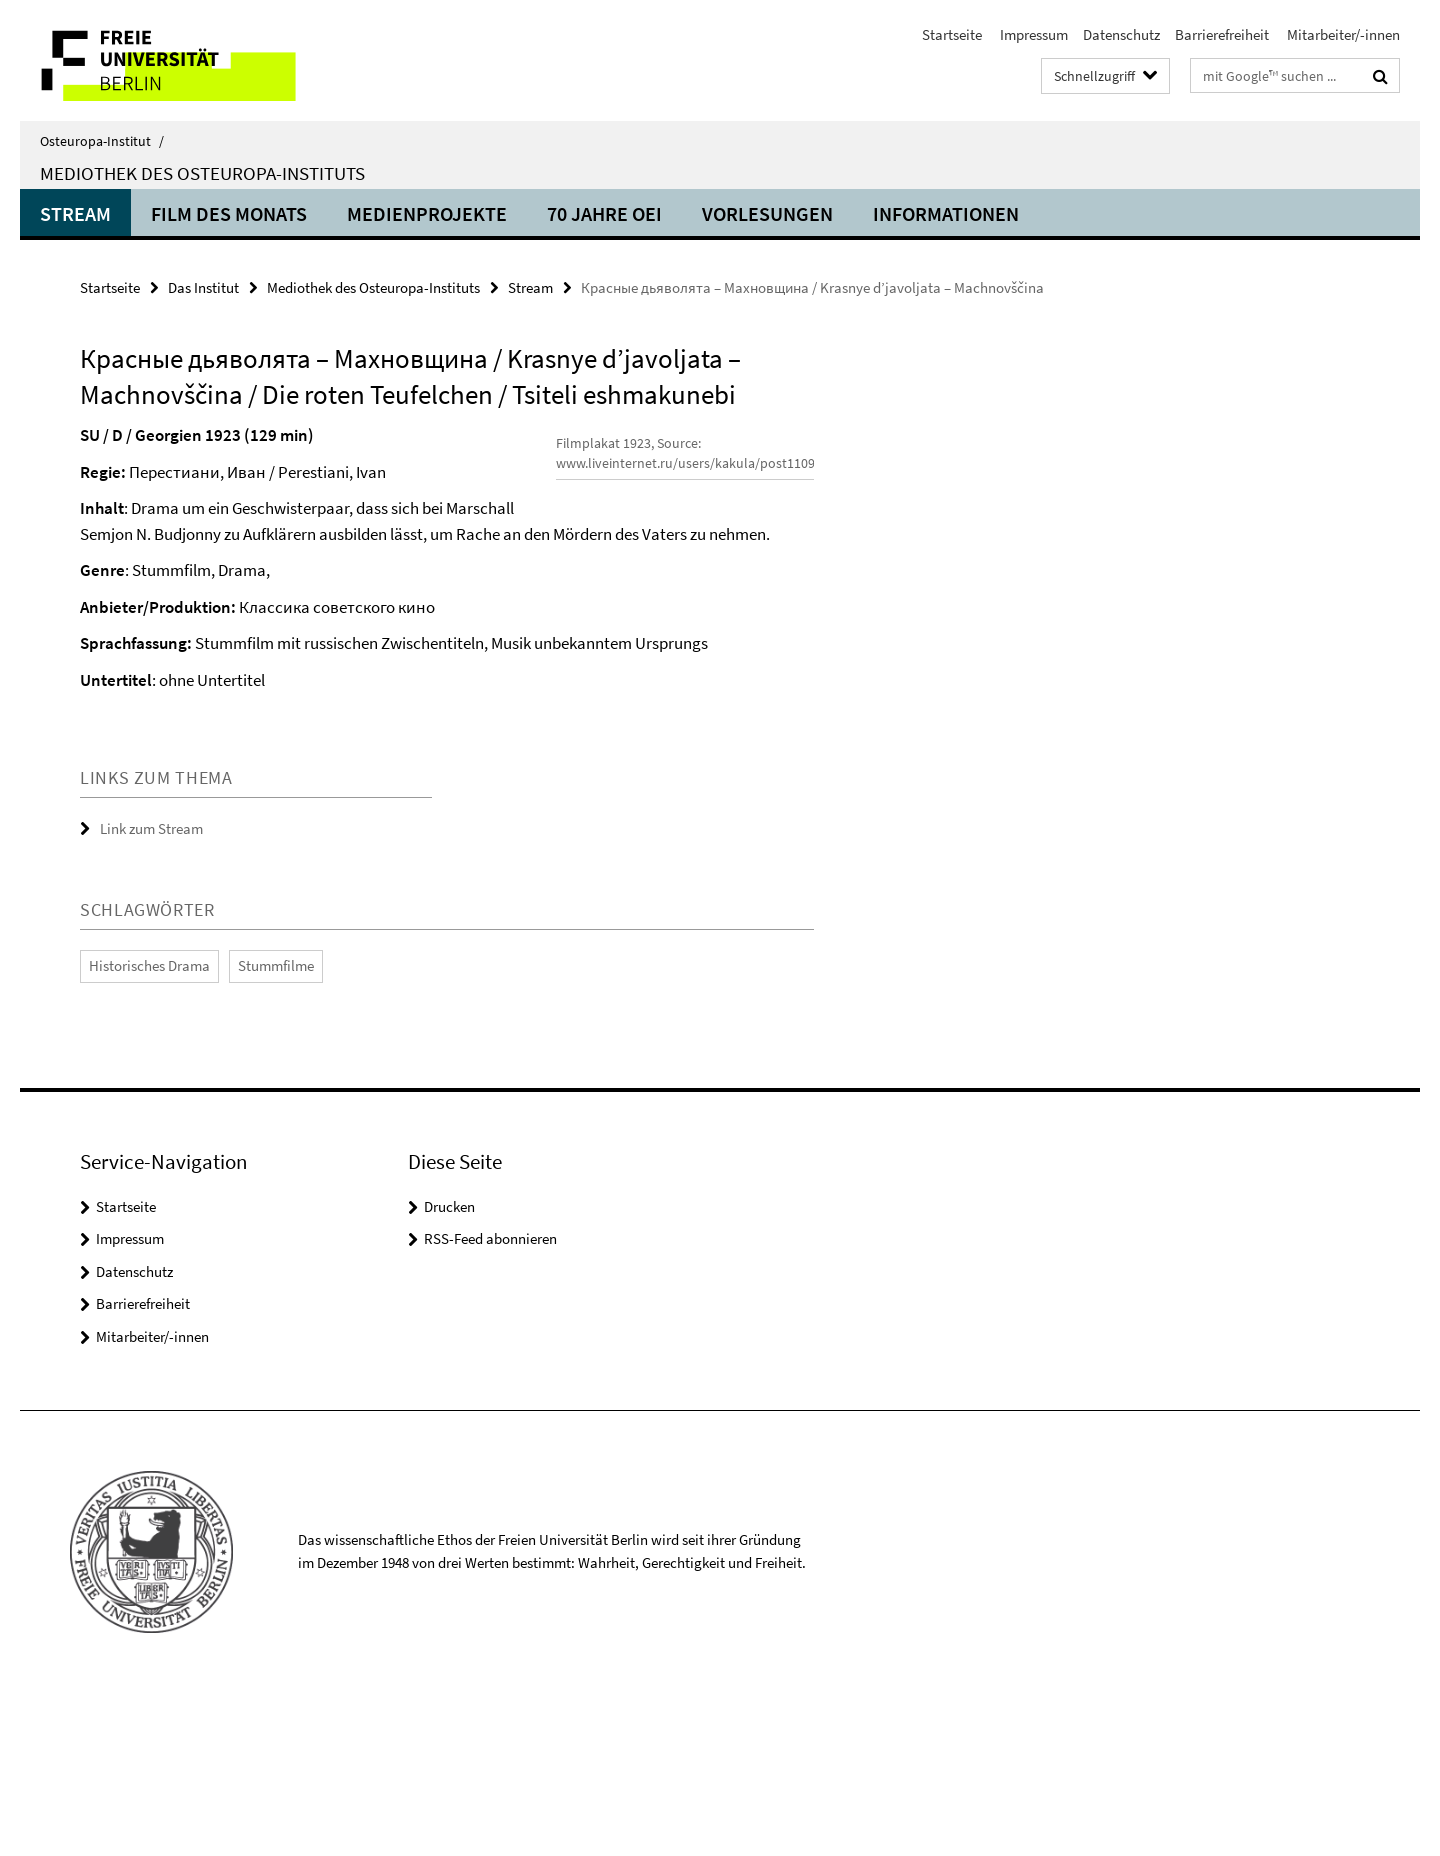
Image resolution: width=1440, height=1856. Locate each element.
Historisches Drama (149, 1128)
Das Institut (203, 287)
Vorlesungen (767, 213)
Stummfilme (276, 1128)
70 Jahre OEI (604, 213)
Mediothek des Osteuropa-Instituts (202, 173)
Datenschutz (1121, 34)
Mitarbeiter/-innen (1342, 34)
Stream (75, 213)
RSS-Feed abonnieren (490, 1401)
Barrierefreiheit (1222, 34)
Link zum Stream (151, 992)
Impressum (1032, 34)
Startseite (952, 34)
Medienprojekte (427, 213)
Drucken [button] (449, 1369)
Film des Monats (229, 213)
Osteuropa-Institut (102, 141)
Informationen (946, 213)
